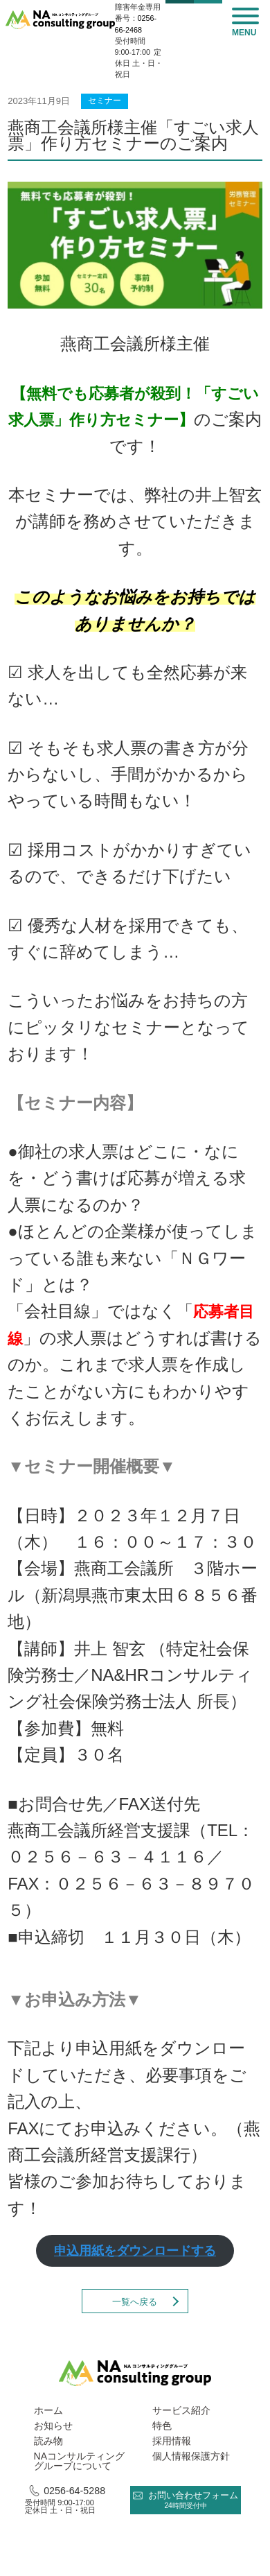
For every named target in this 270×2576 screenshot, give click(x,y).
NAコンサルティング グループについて (79, 2460)
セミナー (104, 100)
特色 (162, 2425)
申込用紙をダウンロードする (135, 2251)
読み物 (48, 2440)
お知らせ (53, 2425)
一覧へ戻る (134, 2302)
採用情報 (171, 2440)
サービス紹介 (181, 2410)
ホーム (48, 2410)
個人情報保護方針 (191, 2456)
